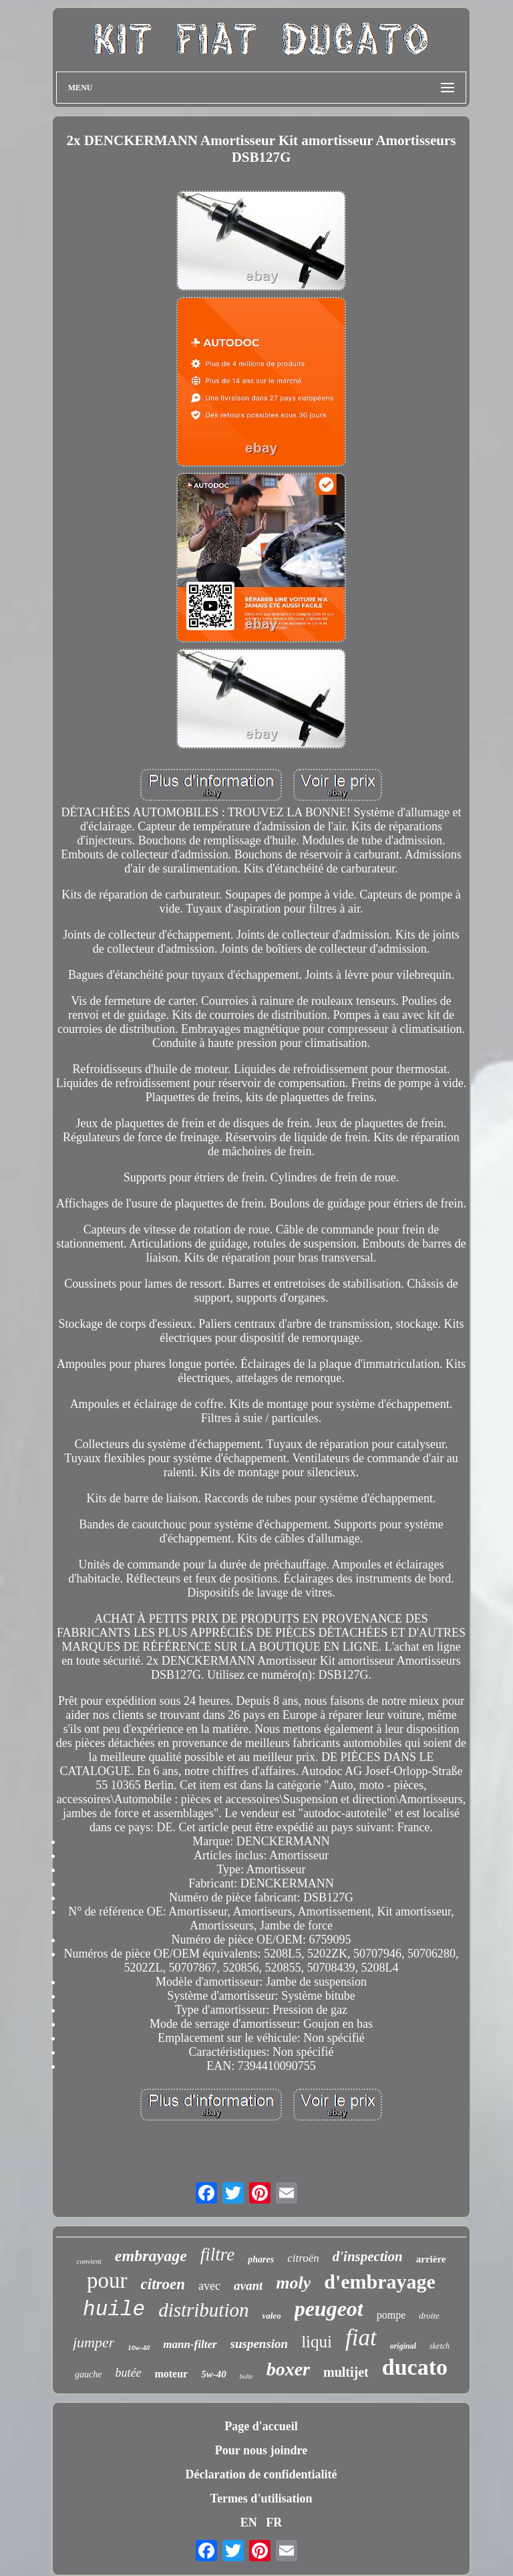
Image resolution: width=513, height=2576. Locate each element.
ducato (415, 2367)
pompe (391, 2315)
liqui (316, 2342)
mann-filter (189, 2344)
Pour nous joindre (261, 2450)
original (403, 2346)
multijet (346, 2372)
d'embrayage (380, 2281)
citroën (303, 2258)
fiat (361, 2338)
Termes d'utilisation (261, 2498)
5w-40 (213, 2374)
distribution (203, 2310)
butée (128, 2372)
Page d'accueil (260, 2426)
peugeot (329, 2309)
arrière (431, 2259)
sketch (440, 2346)
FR (274, 2522)
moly (293, 2283)
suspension (259, 2344)
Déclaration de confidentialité (261, 2474)
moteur (171, 2373)
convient (89, 2261)
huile (114, 2309)
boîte (246, 2376)
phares (261, 2259)
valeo (271, 2316)
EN (248, 2522)
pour (107, 2280)
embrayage (151, 2255)
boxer (288, 2369)
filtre (217, 2254)
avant (248, 2285)
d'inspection (368, 2256)
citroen (163, 2284)
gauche (88, 2374)
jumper (93, 2342)
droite (429, 2316)
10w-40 (139, 2347)
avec (209, 2286)
